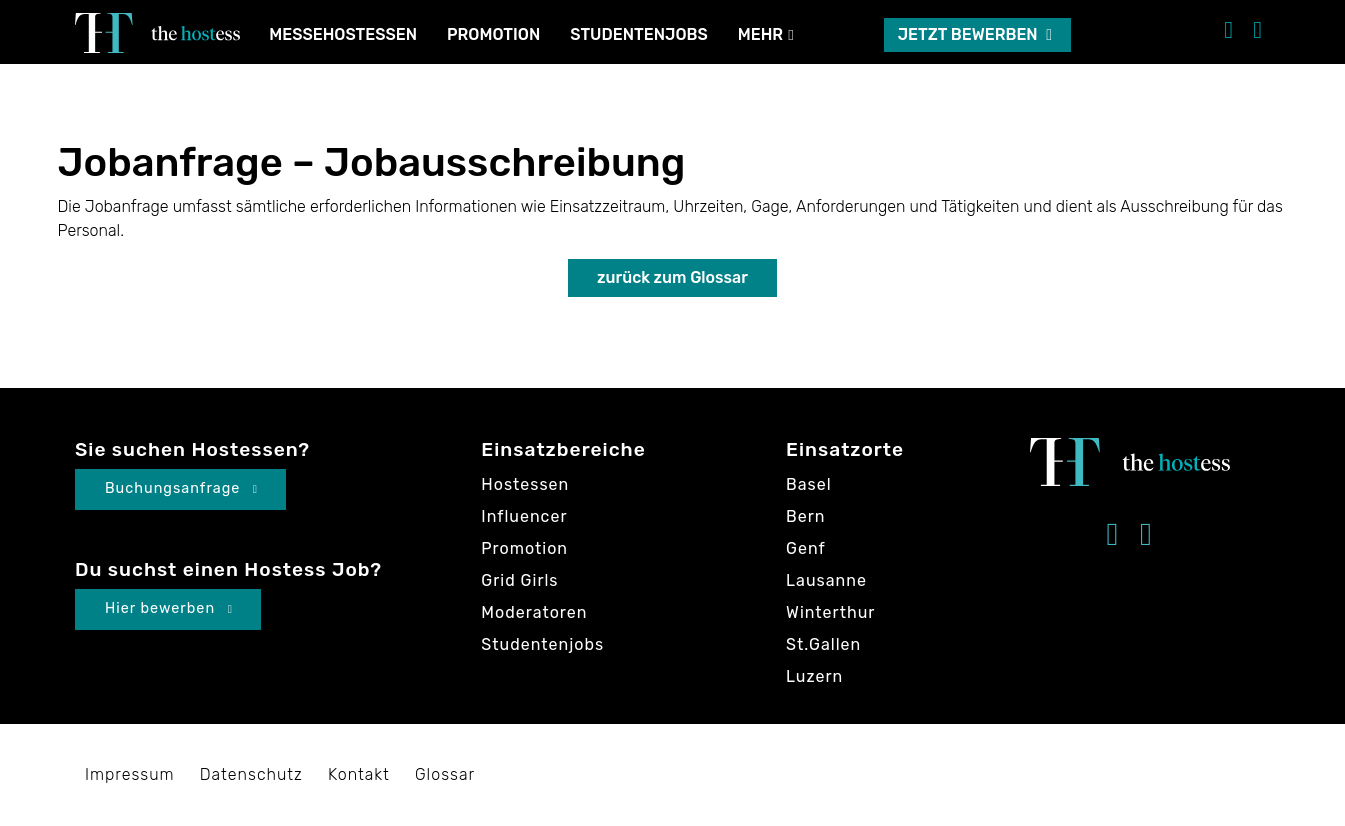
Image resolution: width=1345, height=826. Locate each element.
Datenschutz (251, 774)
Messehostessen (343, 34)
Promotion (493, 34)
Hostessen (525, 484)
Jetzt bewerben (975, 34)
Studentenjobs (639, 34)
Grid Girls (519, 580)
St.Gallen (823, 644)
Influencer (524, 516)
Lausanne (826, 580)
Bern (805, 516)
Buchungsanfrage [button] (181, 488)
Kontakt (359, 774)
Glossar (445, 774)
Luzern (814, 676)
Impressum (130, 774)
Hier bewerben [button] (169, 608)
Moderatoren (534, 612)
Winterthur (830, 612)
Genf (806, 548)
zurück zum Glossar (672, 277)
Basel (809, 484)
